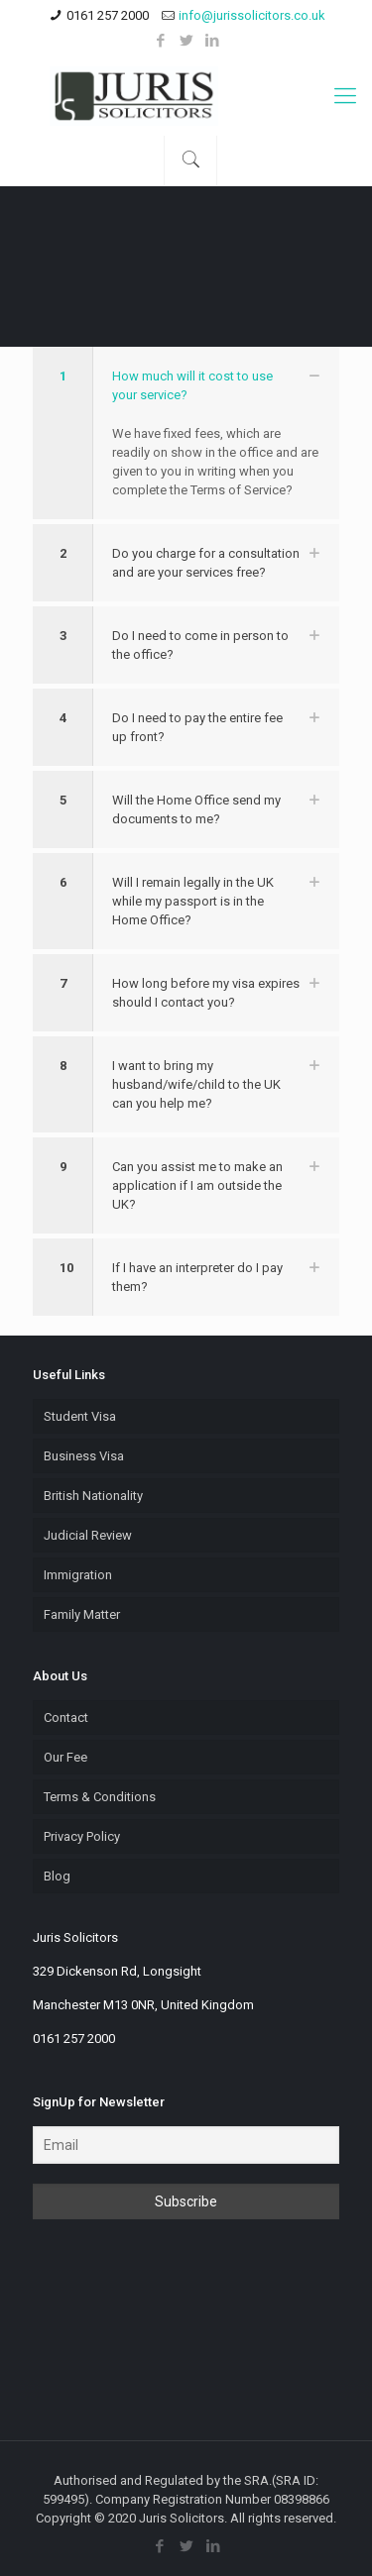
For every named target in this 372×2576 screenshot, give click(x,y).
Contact (66, 1717)
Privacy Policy (82, 1836)
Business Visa (84, 1456)
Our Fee (65, 1757)
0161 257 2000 (107, 15)
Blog (57, 1876)
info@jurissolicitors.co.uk (252, 15)
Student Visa (80, 1416)
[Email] (186, 2145)
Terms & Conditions (100, 1796)
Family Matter (82, 1614)
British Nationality (93, 1495)
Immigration (78, 1574)
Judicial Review (88, 1535)
